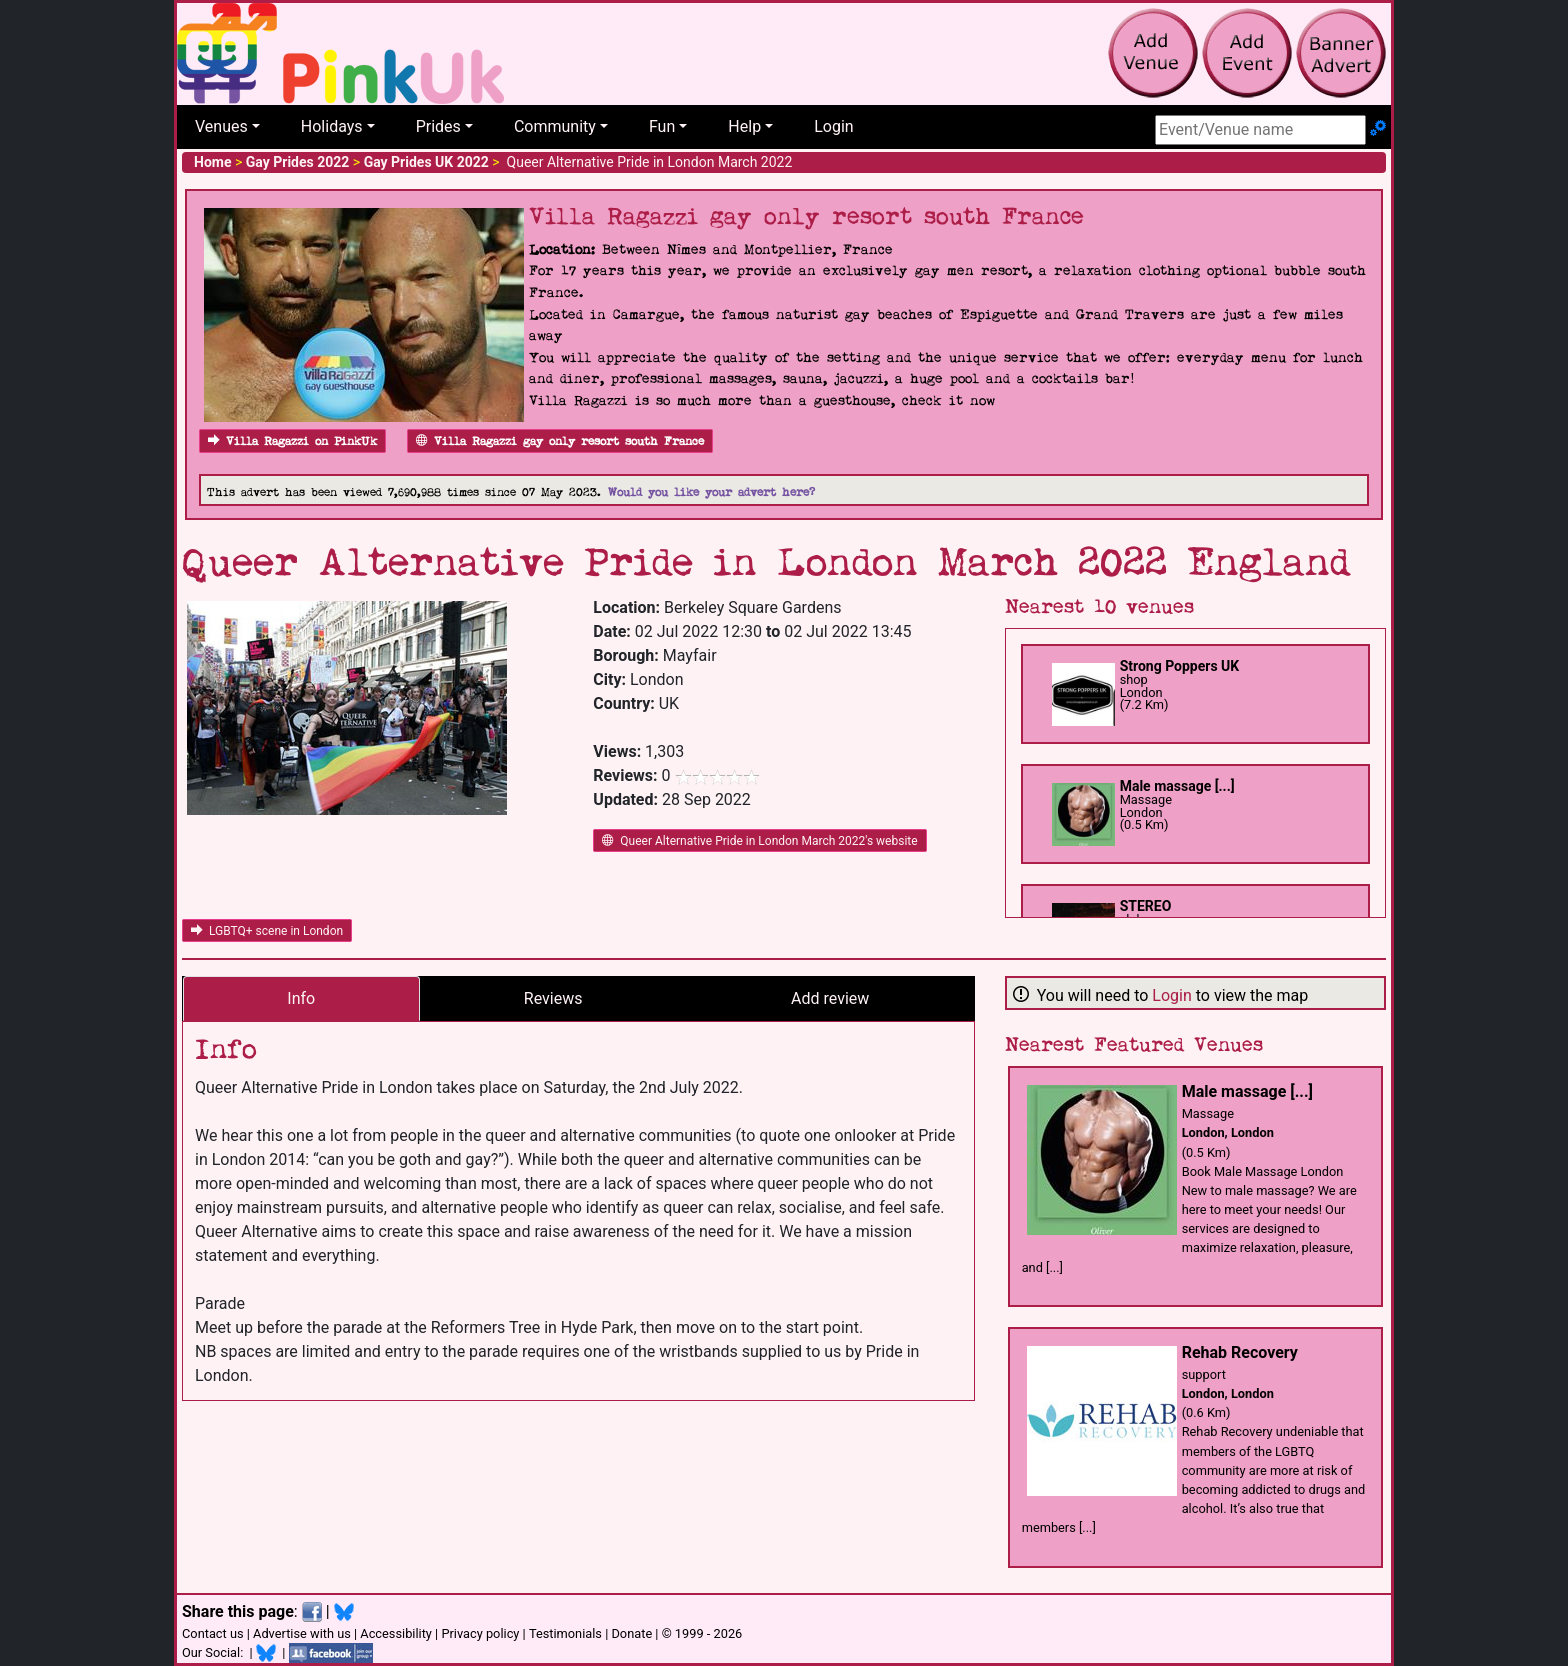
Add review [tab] (830, 998)
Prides (438, 126)
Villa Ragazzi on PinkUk (292, 441)
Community (555, 126)
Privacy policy (480, 1633)
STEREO (1146, 906)
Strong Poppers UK (1180, 666)
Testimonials (565, 1633)
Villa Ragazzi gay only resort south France (560, 441)
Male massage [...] (1177, 786)
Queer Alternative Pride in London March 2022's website (759, 841)
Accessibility (396, 1633)
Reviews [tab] (553, 998)
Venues (221, 126)
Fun (662, 126)
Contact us (213, 1633)
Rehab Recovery (1240, 1352)
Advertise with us (302, 1633)
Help (744, 126)
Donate (631, 1633)
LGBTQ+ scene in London (267, 931)
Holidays (332, 126)
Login (833, 126)
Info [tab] (301, 998)
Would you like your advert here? (711, 492)
